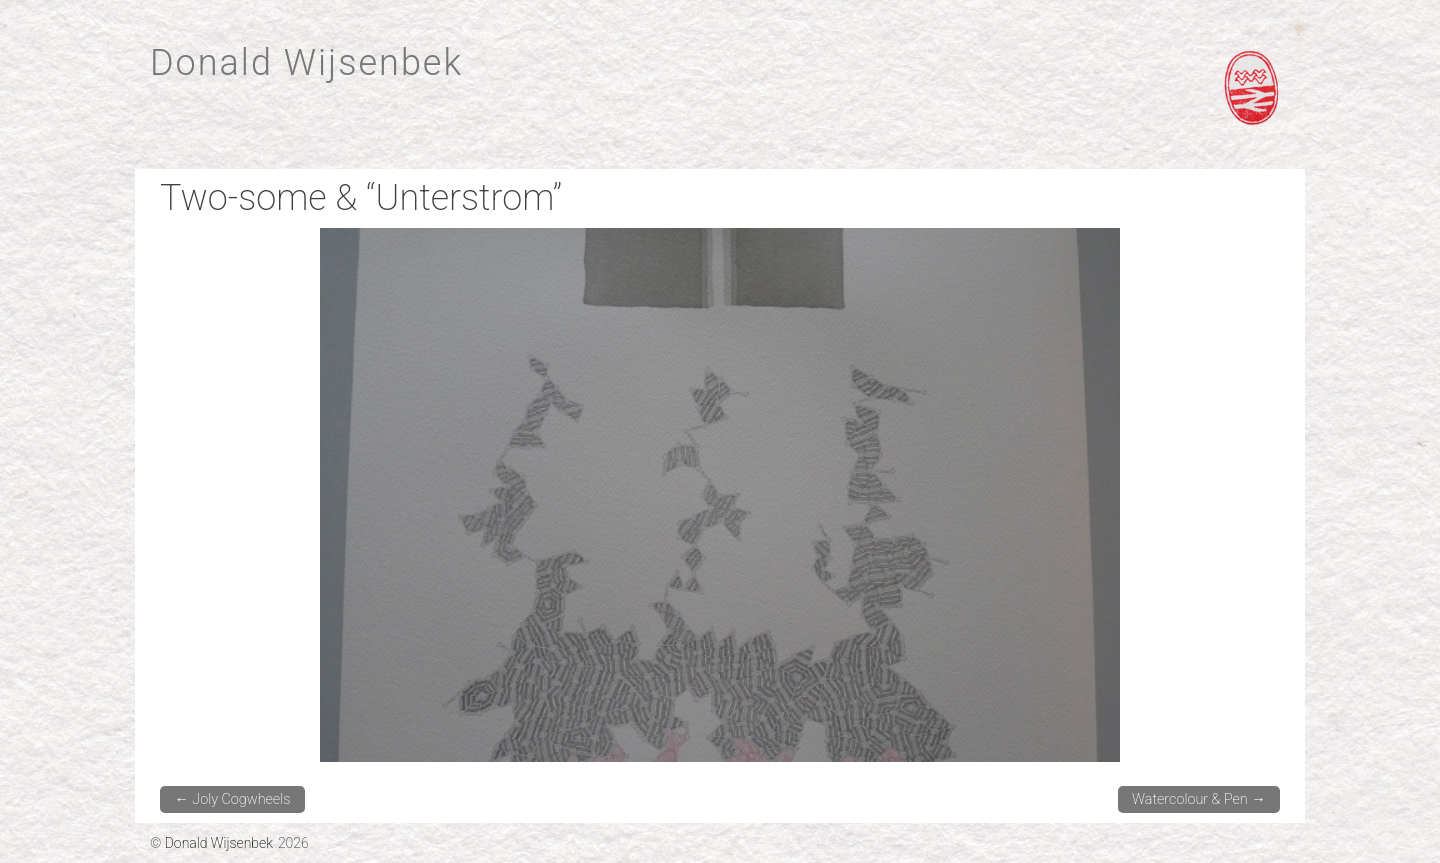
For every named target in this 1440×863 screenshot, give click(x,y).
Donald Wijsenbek (306, 63)
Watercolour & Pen (1199, 799)
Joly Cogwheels (232, 799)
